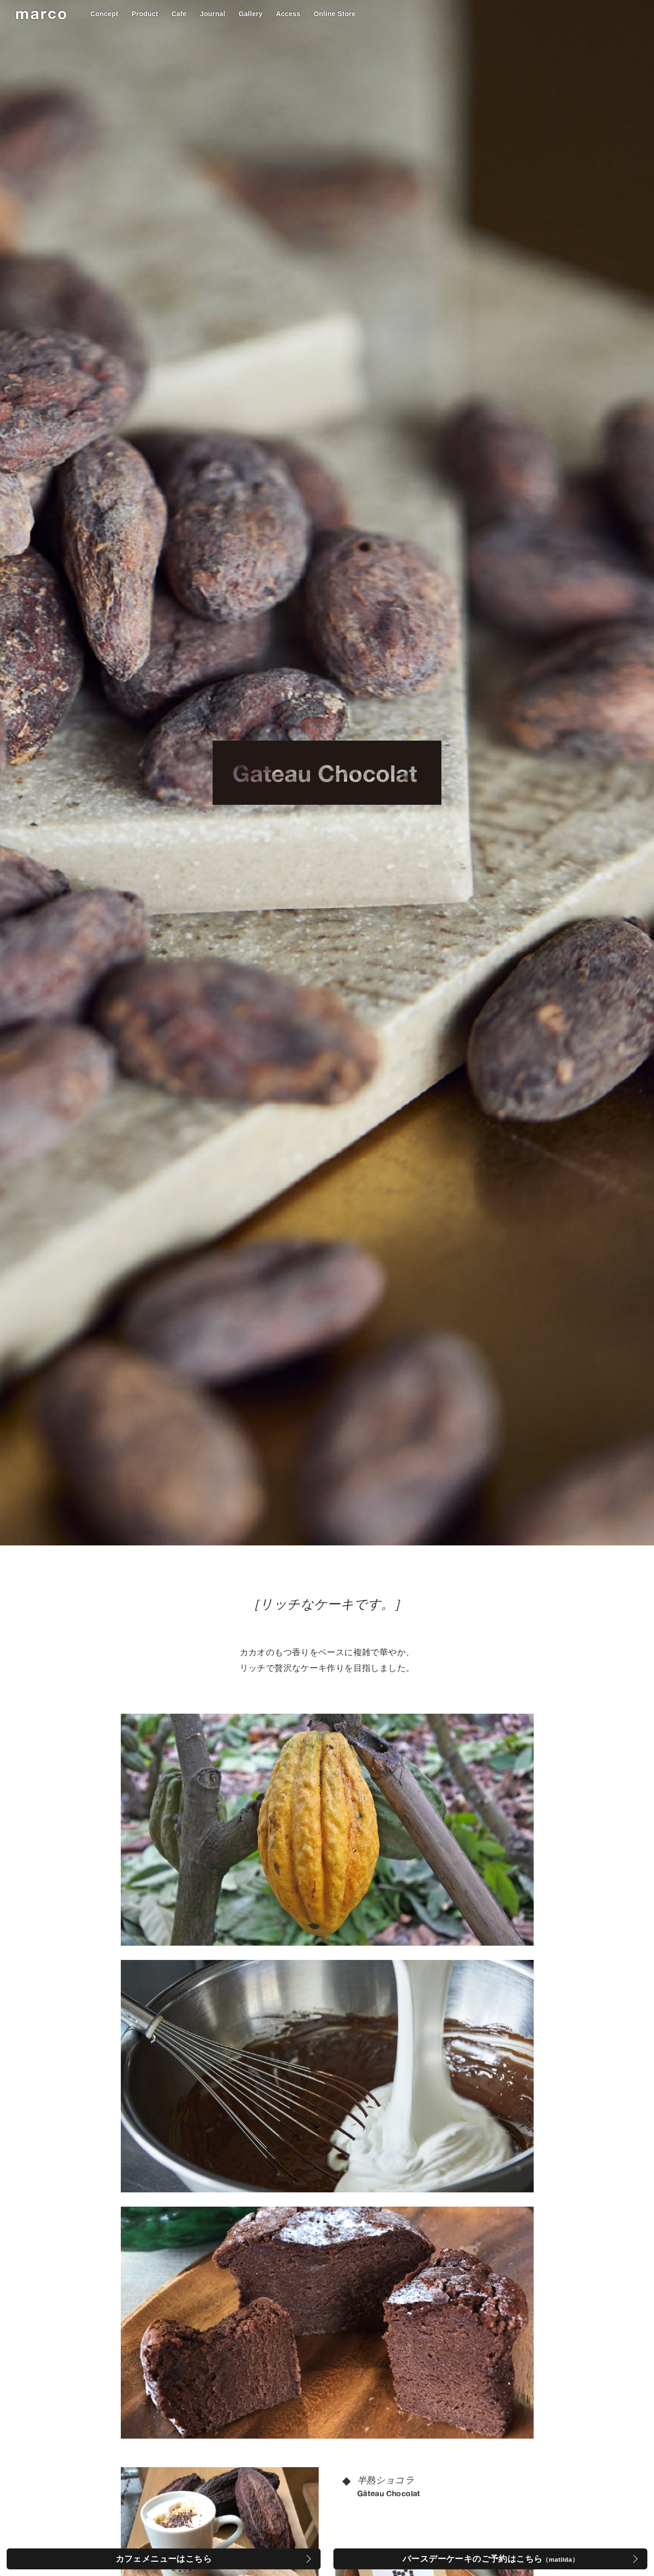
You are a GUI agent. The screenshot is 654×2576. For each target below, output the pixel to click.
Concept (104, 14)
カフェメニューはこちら (164, 2559)
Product (145, 14)
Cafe (179, 14)
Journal (212, 14)
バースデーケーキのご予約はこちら (490, 2559)
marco (41, 13)
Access (288, 14)
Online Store (335, 14)
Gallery (251, 14)
